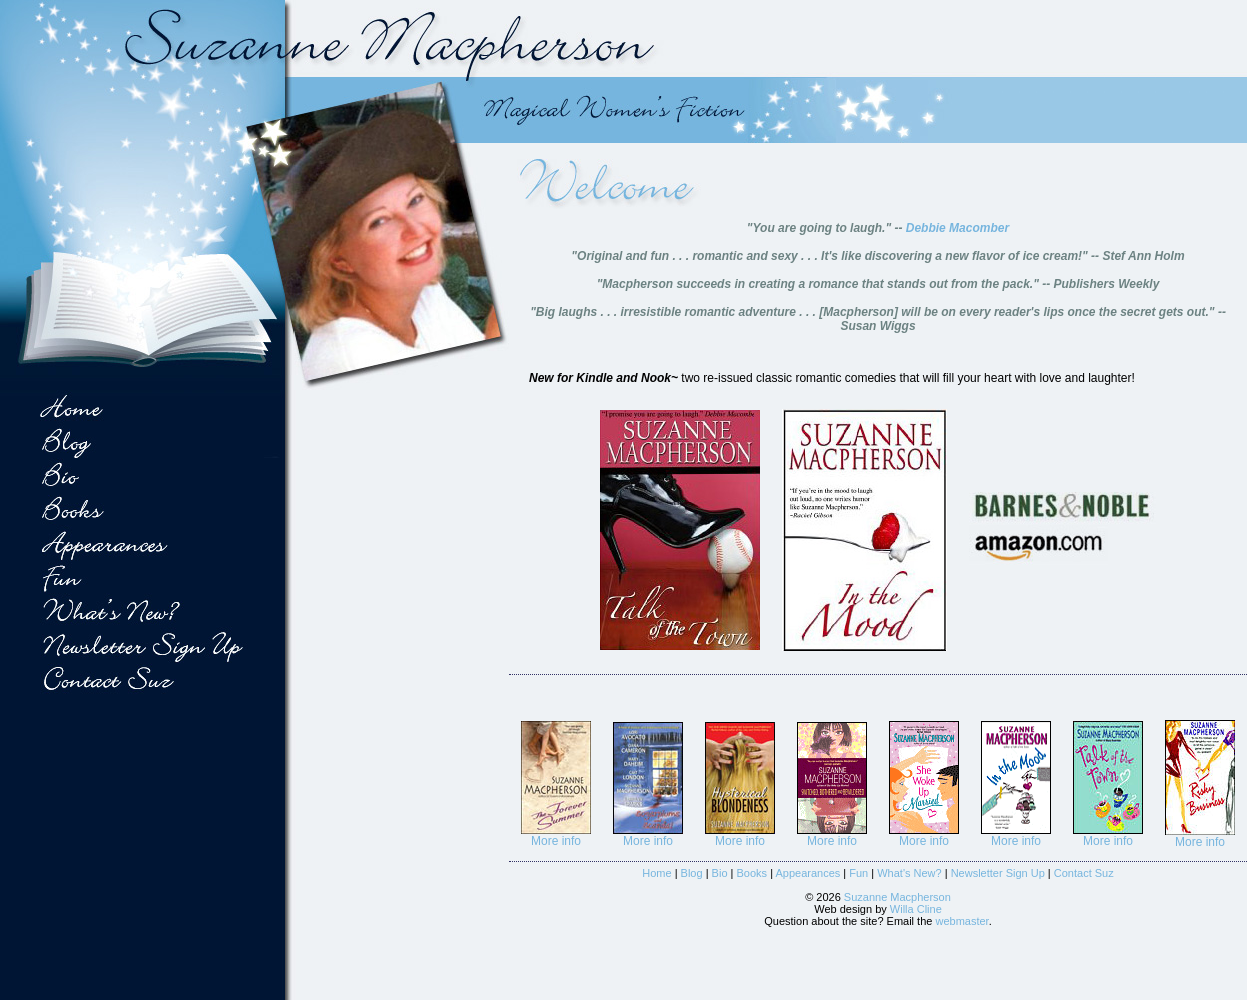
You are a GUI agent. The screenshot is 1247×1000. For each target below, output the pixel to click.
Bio (720, 873)
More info (556, 841)
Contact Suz (1084, 873)
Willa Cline (916, 909)
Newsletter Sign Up (998, 873)
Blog (692, 873)
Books (752, 873)
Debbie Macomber (957, 228)
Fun (858, 873)
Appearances (807, 873)
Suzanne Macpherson (897, 897)
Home (656, 873)
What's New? (909, 873)
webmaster (961, 921)
